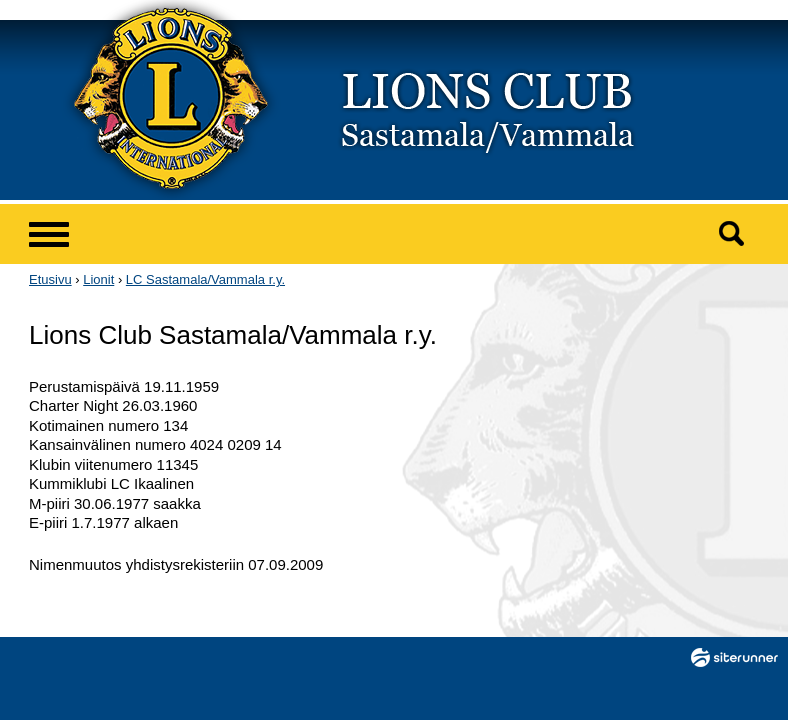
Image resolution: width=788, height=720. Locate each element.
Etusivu (50, 279)
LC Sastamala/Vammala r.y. (205, 279)
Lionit (98, 279)
